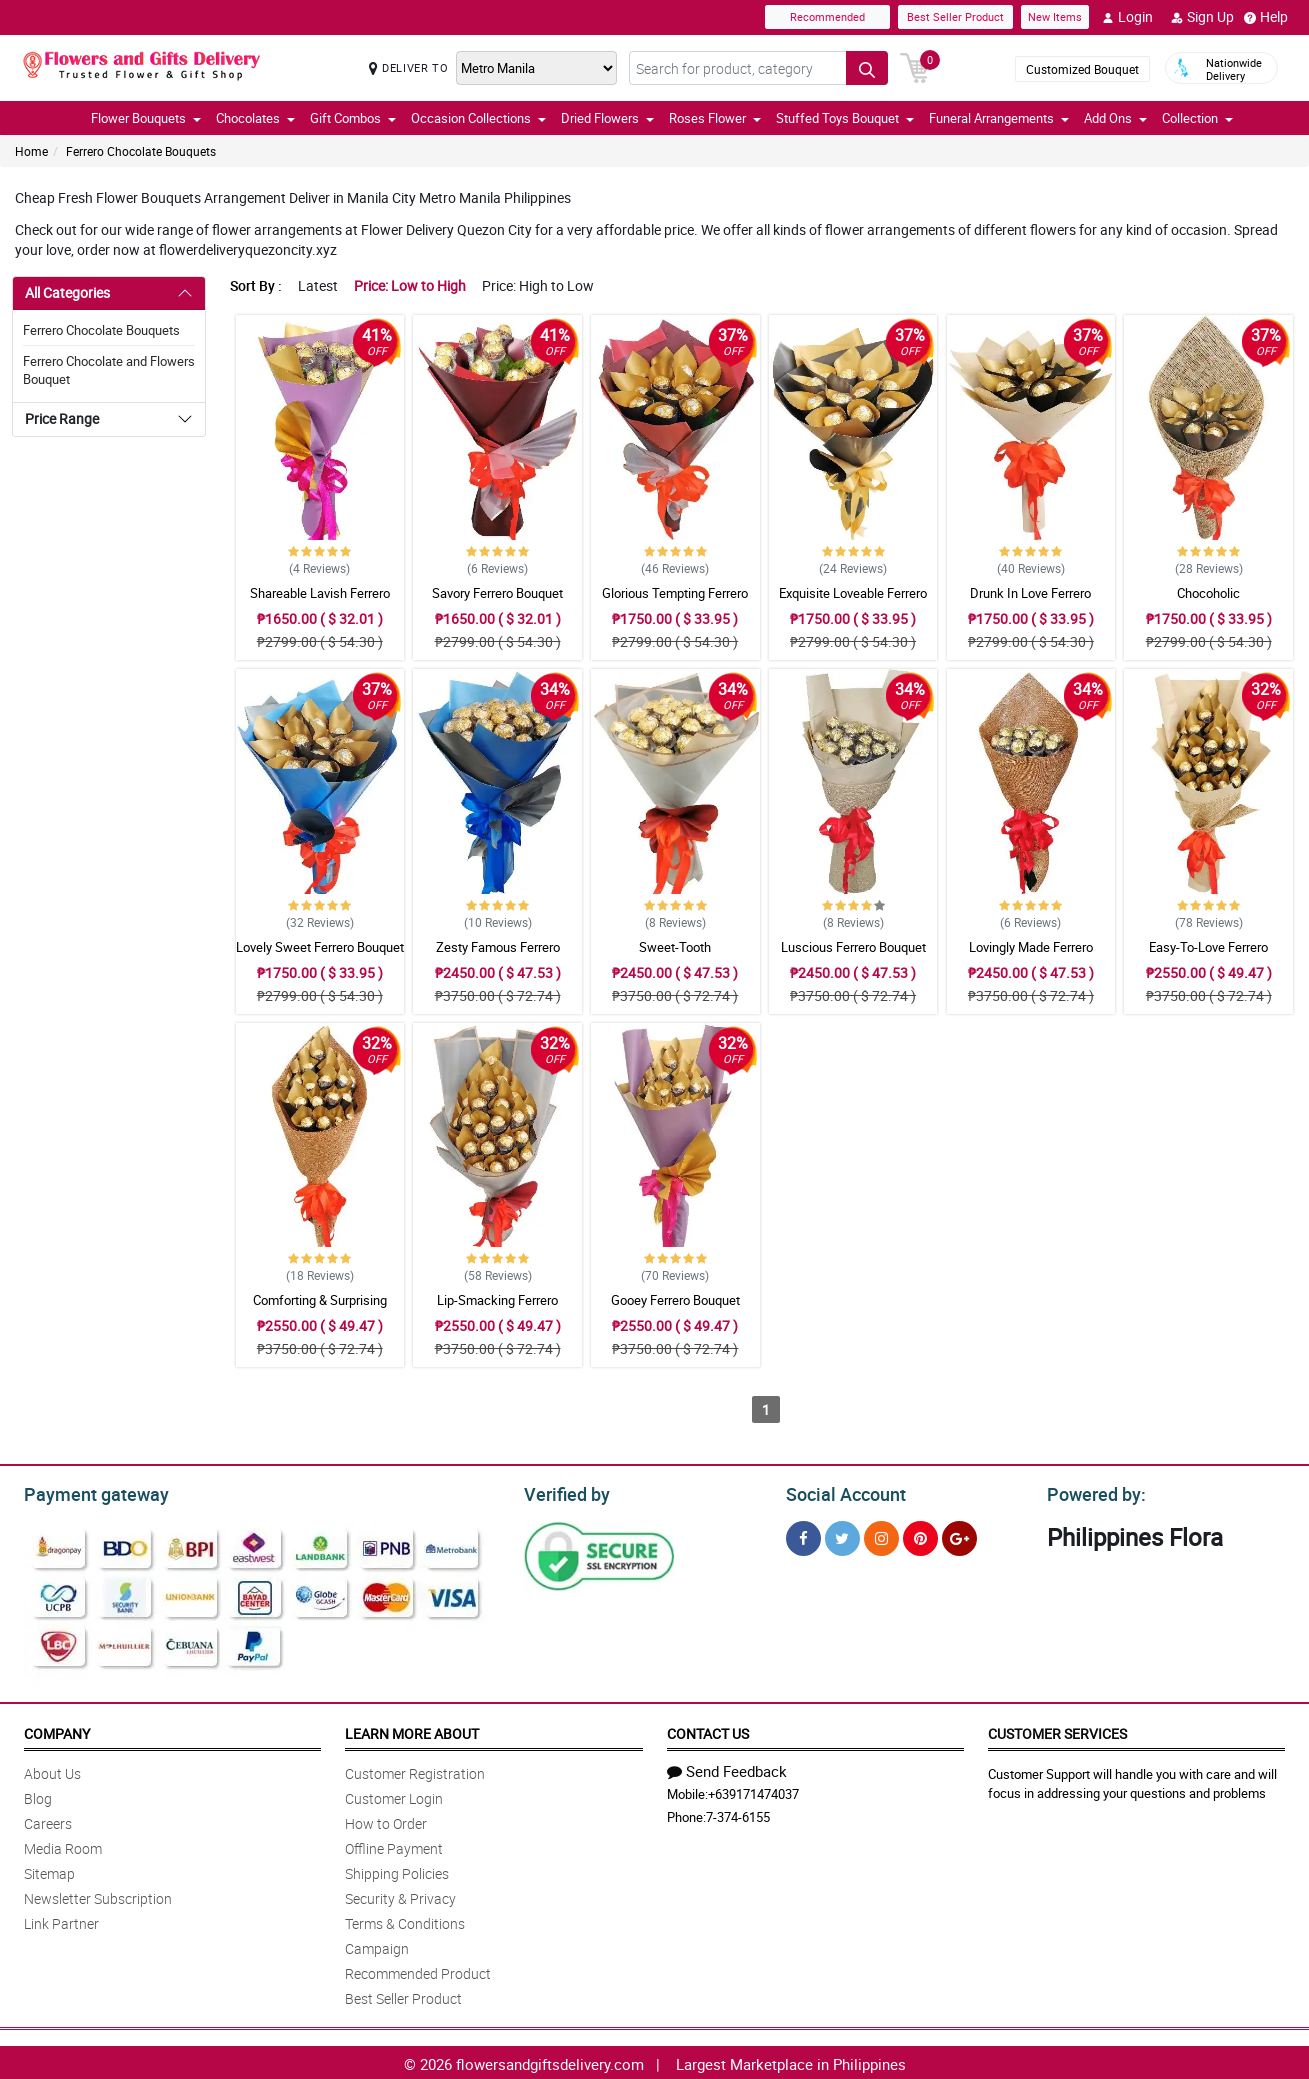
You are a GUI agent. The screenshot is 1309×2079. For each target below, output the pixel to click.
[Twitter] (842, 1535)
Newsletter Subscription (98, 1895)
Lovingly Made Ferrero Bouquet (1031, 956)
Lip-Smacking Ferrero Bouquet (497, 1309)
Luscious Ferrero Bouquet (853, 947)
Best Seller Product (955, 16)
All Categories (67, 292)
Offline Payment (394, 1845)
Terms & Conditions (405, 1920)
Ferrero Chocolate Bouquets (141, 151)
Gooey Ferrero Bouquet (675, 1300)
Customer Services (1057, 1730)
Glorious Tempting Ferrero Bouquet (675, 602)
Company (57, 1730)
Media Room (63, 1845)
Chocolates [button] (255, 118)
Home (31, 151)
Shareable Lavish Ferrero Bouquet (320, 602)
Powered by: (1092, 1492)
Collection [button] (1197, 118)
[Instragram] (881, 1535)
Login (1127, 17)
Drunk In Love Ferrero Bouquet (1030, 602)
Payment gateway (87, 1492)
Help (1266, 17)
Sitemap (49, 1870)
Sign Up (1202, 17)
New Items (1055, 16)
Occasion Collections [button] (478, 118)
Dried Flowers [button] (607, 118)
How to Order (386, 1820)
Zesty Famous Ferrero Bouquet (498, 956)
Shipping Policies (397, 1870)
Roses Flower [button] (715, 118)
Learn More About (412, 1730)
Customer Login (394, 1795)
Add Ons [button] (1115, 118)
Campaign (377, 1945)
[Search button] (867, 68)
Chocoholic (1208, 593)
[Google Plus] (959, 1535)
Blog (38, 1795)
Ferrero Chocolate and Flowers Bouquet (109, 370)
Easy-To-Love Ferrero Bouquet (1208, 956)
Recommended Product (418, 1970)
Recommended (827, 16)
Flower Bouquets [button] (146, 118)
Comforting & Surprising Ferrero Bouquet (320, 1309)
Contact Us (708, 1730)
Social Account (840, 1492)
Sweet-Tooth (675, 947)
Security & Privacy (400, 1895)
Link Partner (61, 1920)
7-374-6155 (738, 1814)
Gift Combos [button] (353, 118)
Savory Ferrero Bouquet (497, 593)
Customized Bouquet (1082, 69)
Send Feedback (727, 1768)
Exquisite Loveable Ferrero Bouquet (853, 602)
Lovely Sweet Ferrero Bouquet (320, 947)
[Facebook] (803, 1535)
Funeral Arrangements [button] (999, 118)
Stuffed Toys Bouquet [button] (845, 118)
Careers (48, 1820)
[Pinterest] (920, 1535)
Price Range (62, 418)
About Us (52, 1770)
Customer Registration (415, 1770)
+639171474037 (753, 1791)
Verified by (564, 1492)
